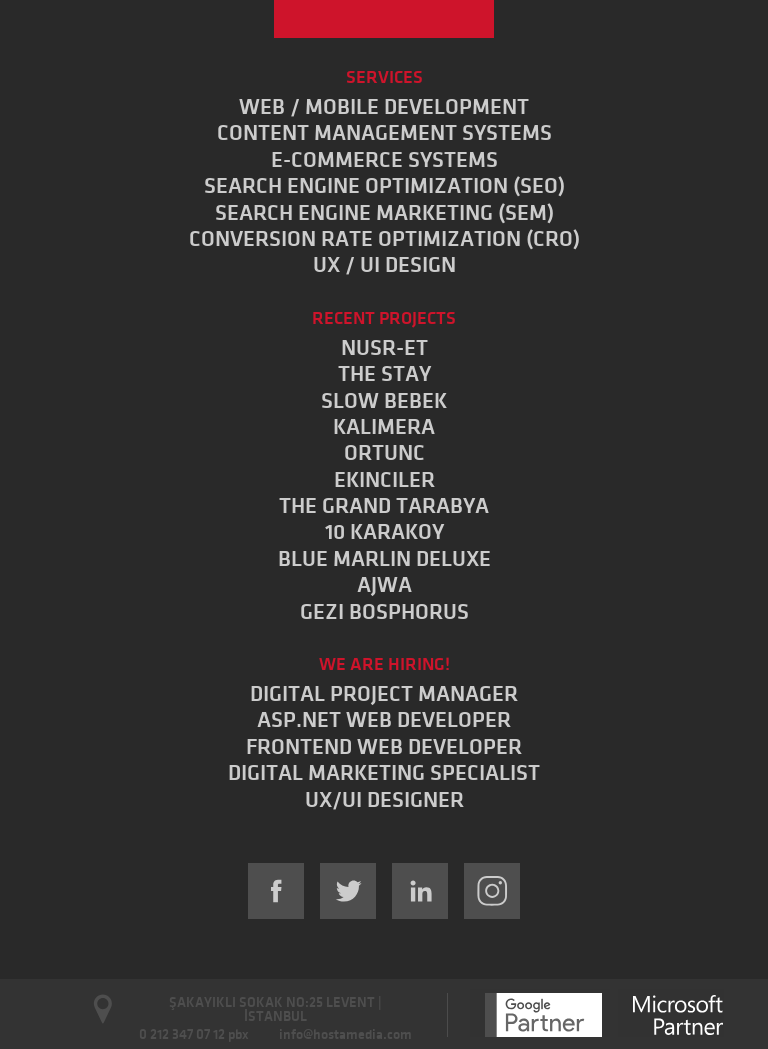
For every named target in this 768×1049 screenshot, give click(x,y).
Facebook (276, 891)
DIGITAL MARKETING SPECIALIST (384, 773)
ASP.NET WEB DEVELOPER (384, 720)
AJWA (384, 585)
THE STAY (384, 374)
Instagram (492, 891)
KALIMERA (384, 427)
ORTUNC (384, 453)
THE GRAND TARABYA (384, 506)
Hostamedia (384, 19)
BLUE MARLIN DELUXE (384, 559)
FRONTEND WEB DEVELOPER (384, 747)
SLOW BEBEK (384, 401)
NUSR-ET (384, 348)
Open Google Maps (104, 1009)
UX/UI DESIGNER (384, 800)
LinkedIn (420, 891)
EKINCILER (384, 480)
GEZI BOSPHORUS (384, 612)
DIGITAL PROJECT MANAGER (384, 694)
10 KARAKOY (384, 532)
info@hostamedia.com (345, 1034)
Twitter (348, 891)
